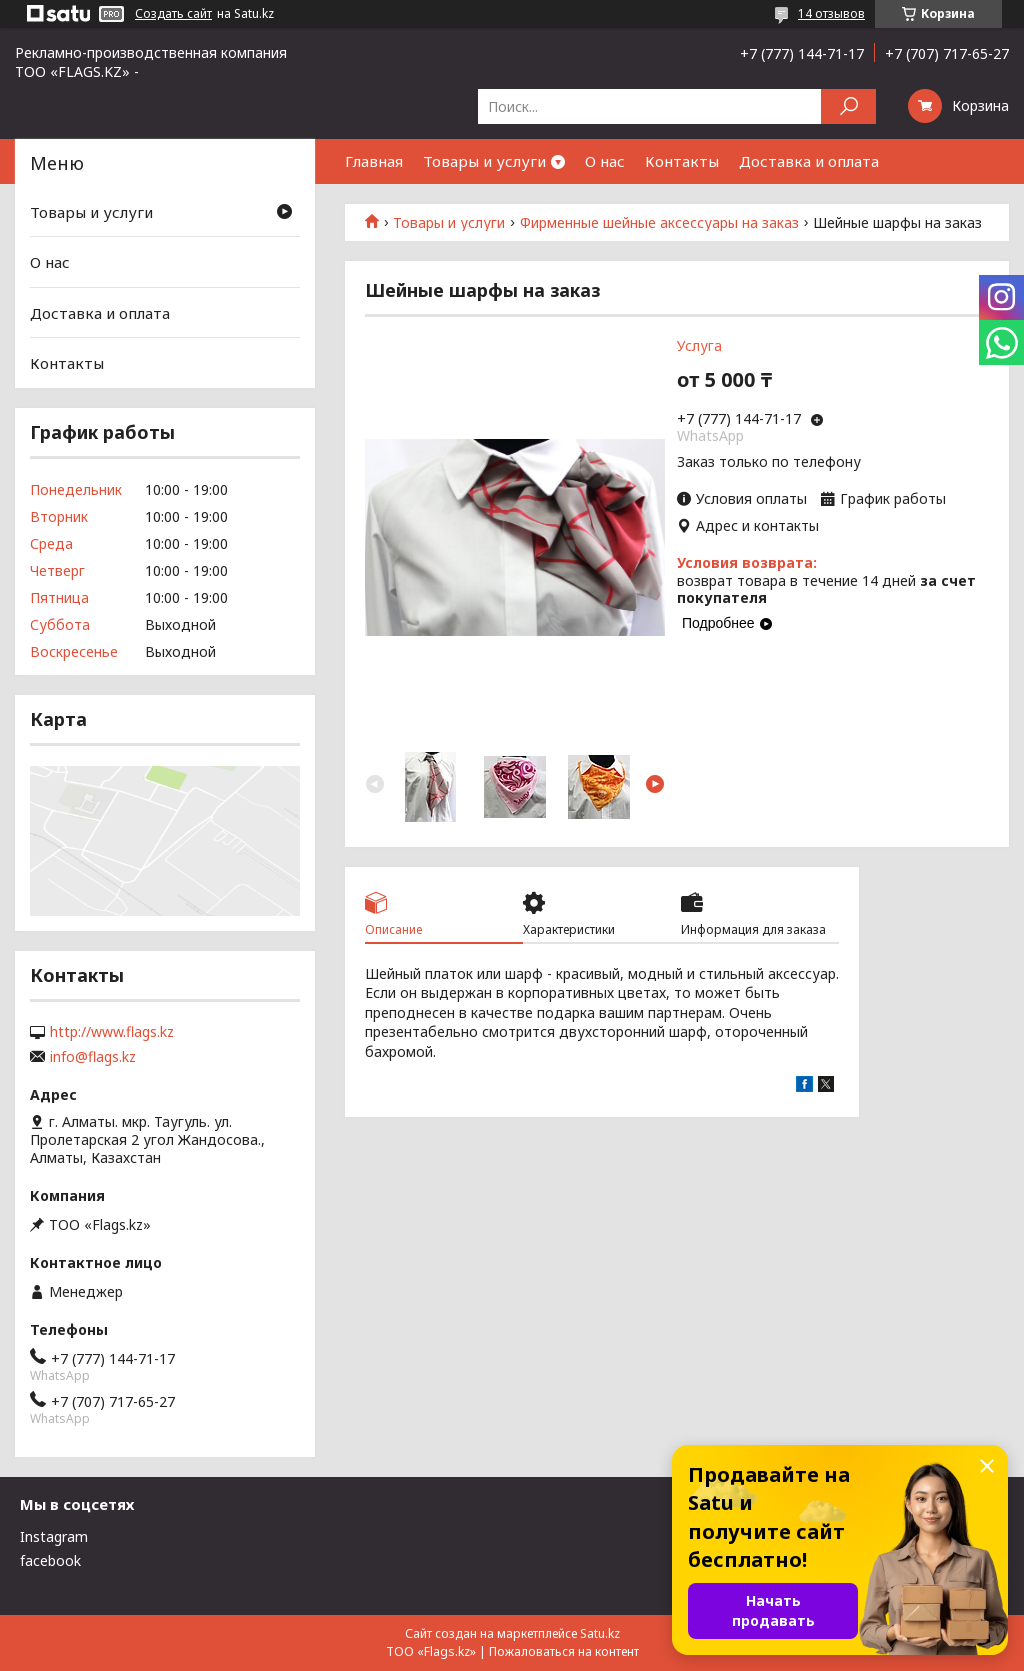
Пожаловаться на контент (564, 1651)
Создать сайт (173, 14)
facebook (50, 1560)
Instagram (54, 1536)
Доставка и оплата (809, 161)
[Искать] (848, 106)
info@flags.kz (93, 1057)
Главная (374, 161)
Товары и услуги (484, 161)
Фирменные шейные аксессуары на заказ (659, 223)
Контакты (682, 161)
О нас (605, 161)
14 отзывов (831, 13)
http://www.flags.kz (112, 1032)
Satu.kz (600, 1633)
